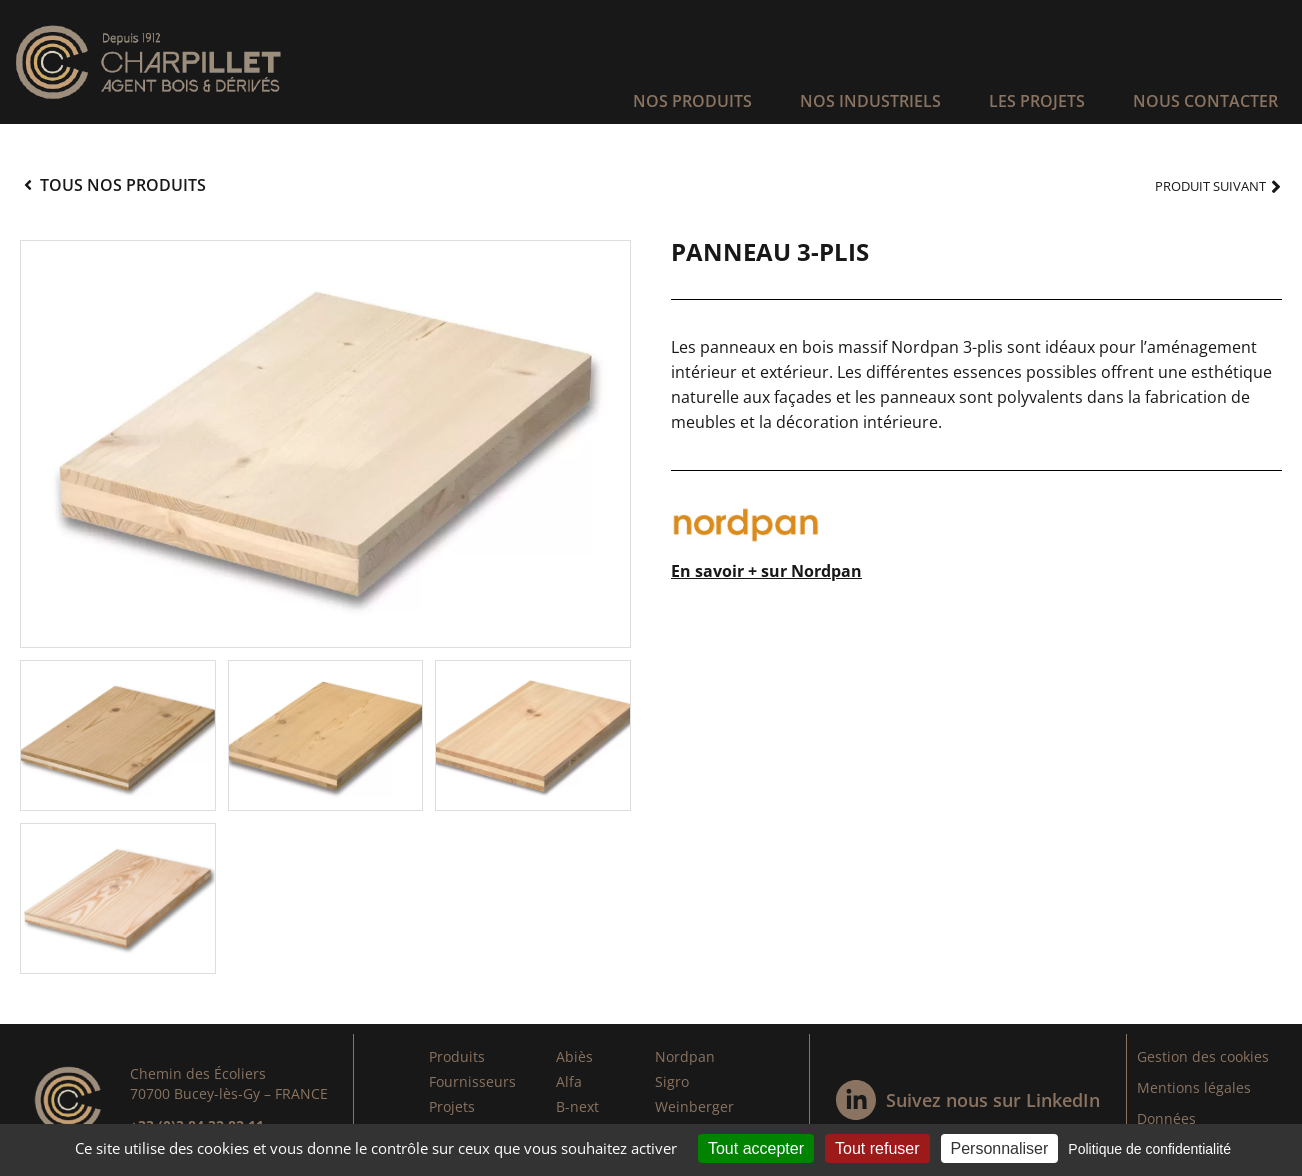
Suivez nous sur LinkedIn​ (993, 1100)
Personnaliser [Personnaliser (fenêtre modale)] (1000, 1148)
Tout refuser (877, 1148)
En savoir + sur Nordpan (766, 571)
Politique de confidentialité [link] (1149, 1149)
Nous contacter (1205, 101)
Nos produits (692, 101)
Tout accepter (756, 1148)
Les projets (1037, 101)
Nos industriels (870, 101)
